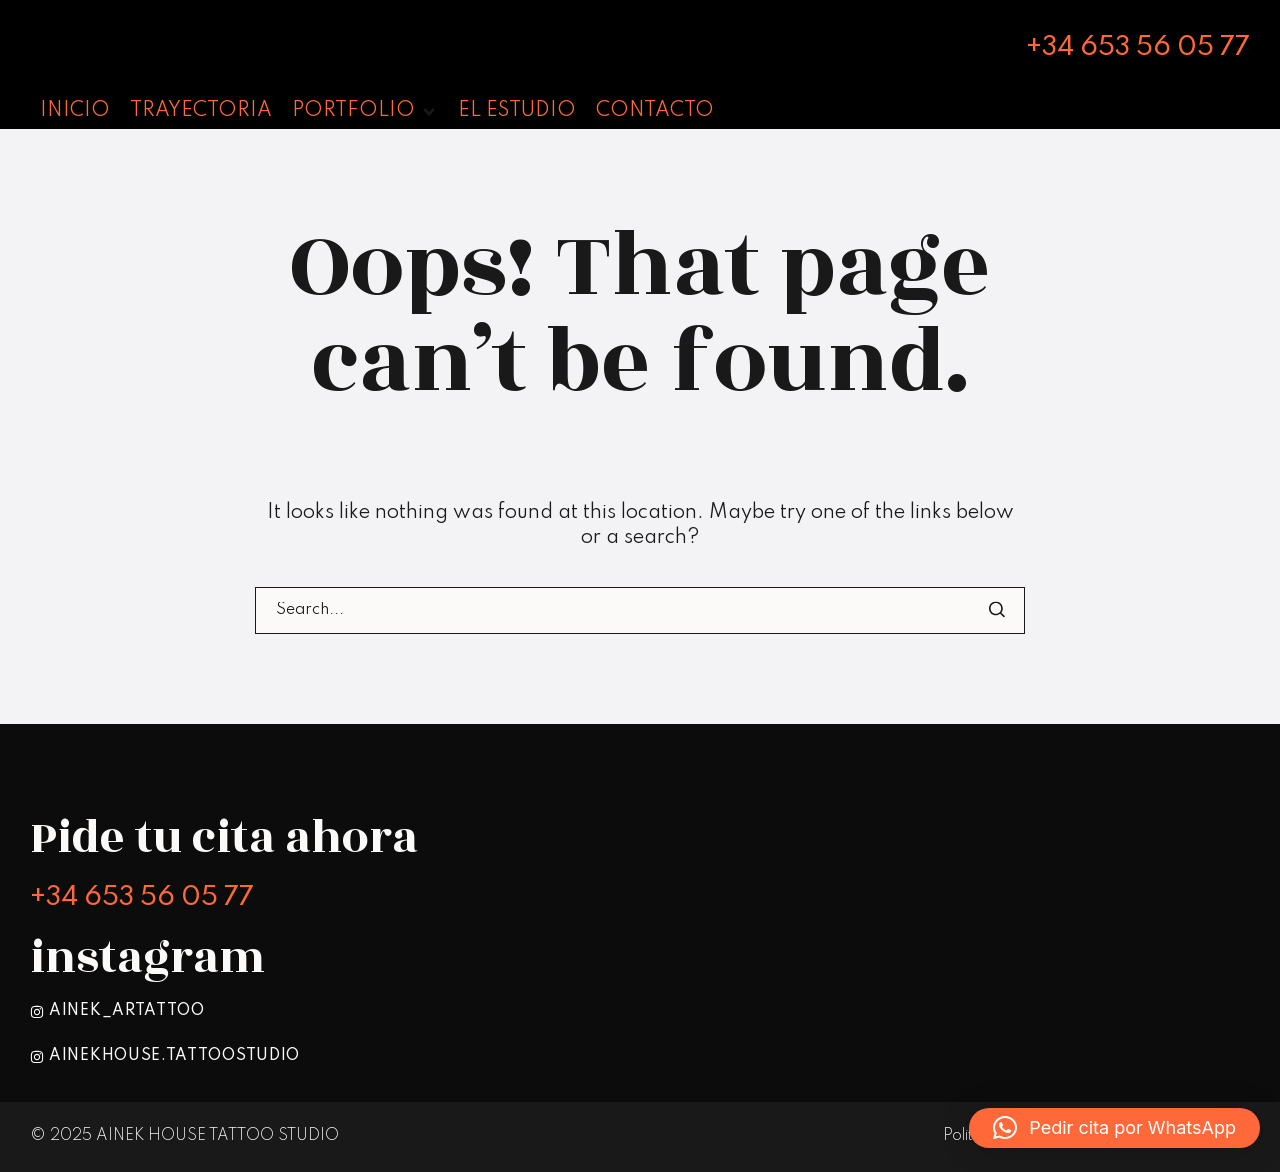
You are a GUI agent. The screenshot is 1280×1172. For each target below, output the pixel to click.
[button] (1114, 1128)
